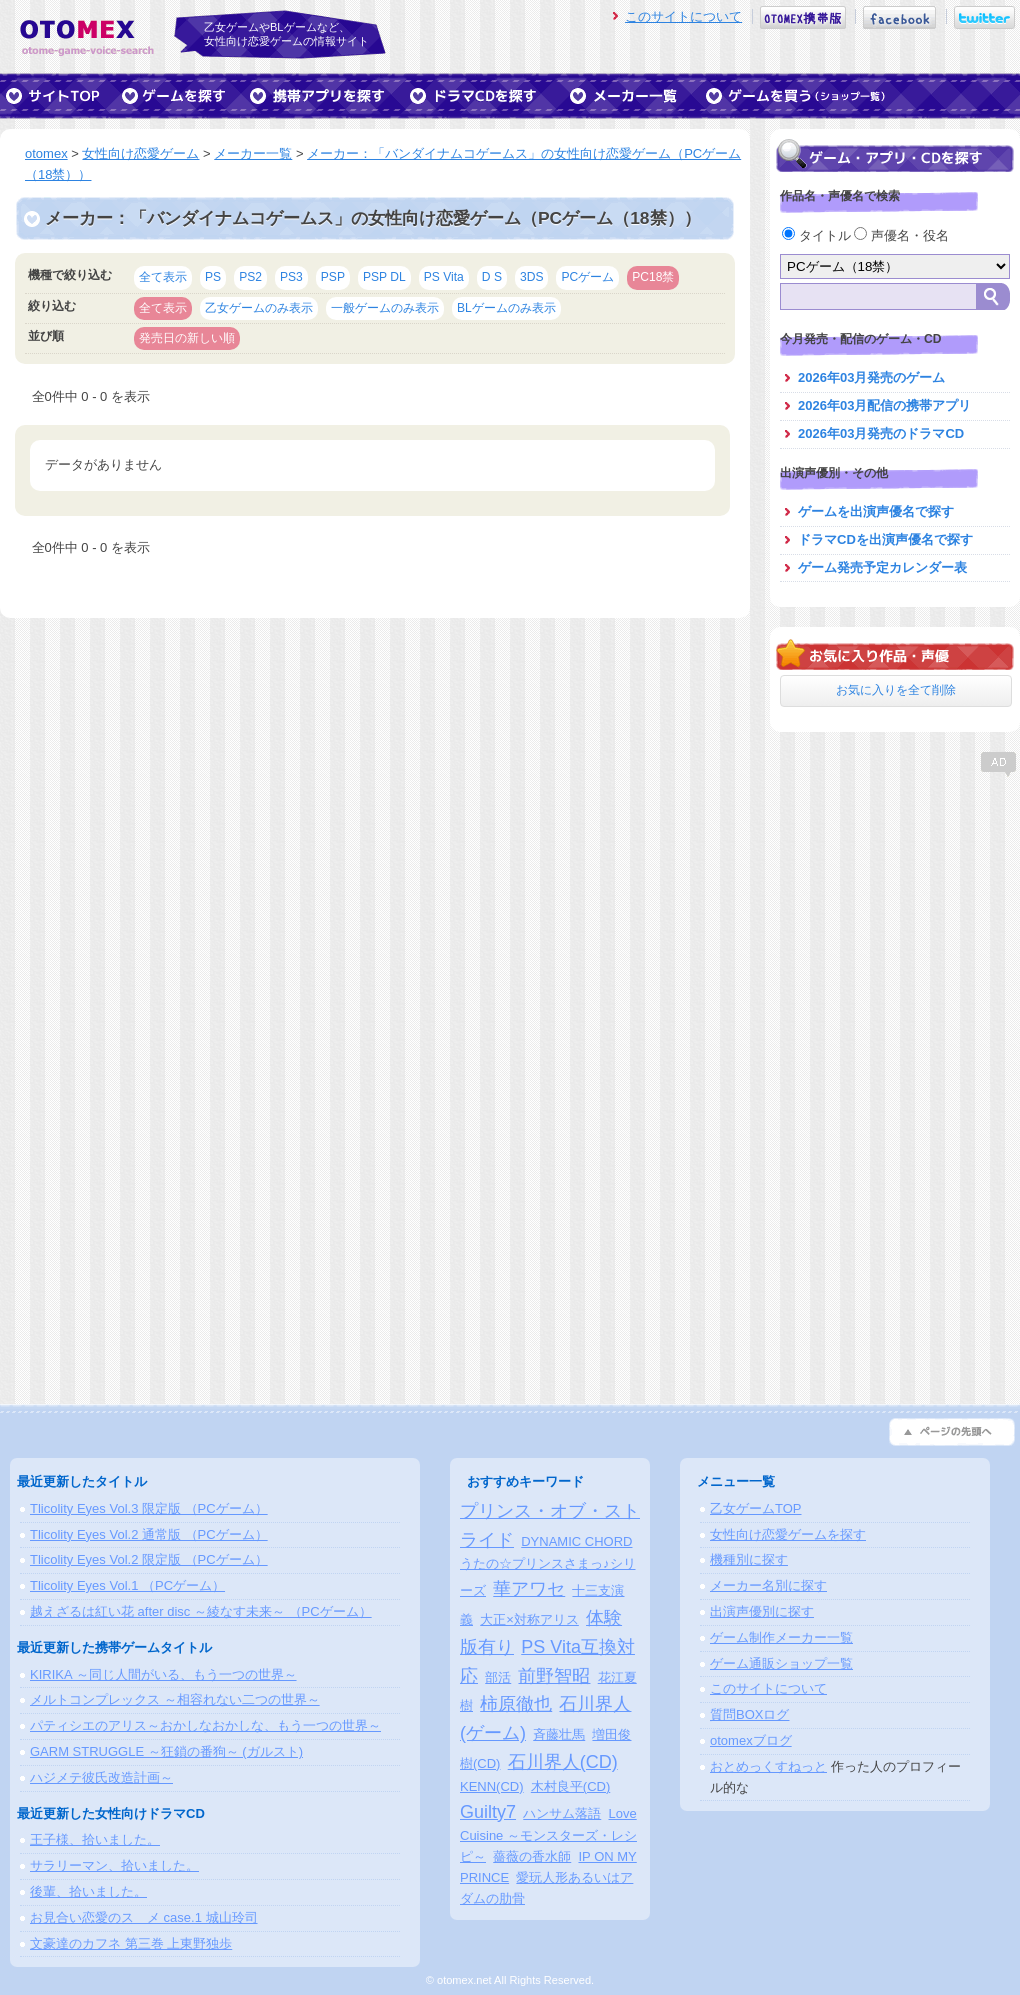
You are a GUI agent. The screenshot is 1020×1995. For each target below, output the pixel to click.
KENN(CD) (492, 1786)
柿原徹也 (516, 1704)
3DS (532, 277)
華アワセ (529, 1589)
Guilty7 (488, 1812)
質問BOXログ (749, 1714)
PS (213, 277)
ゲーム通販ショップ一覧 (781, 1663)
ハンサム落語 (562, 1813)
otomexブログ (751, 1740)
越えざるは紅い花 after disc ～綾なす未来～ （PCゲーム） (201, 1611)
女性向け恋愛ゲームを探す (788, 1534)
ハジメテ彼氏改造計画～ (101, 1777)
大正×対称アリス (529, 1619)
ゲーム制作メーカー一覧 (781, 1637)
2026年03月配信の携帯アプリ (884, 405)
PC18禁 (653, 277)
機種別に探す (749, 1559)
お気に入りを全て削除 (896, 690)
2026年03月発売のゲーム (871, 377)
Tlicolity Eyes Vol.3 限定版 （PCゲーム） (149, 1508)
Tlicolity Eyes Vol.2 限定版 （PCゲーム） (149, 1559)
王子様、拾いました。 (95, 1839)
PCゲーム (587, 277)
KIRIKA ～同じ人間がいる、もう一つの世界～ (163, 1674)
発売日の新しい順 (187, 338)
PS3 (291, 277)
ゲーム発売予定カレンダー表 (882, 567)
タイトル (818, 235)
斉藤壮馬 (559, 1734)
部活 (498, 1677)
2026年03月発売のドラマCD (881, 433)
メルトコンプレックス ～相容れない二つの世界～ (175, 1699)
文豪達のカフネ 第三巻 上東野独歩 (131, 1943)
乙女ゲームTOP (756, 1508)
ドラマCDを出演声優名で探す (885, 539)
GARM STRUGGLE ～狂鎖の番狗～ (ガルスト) (166, 1751)
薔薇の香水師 (532, 1856)
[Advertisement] (895, 905)
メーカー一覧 (253, 153)
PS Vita (444, 277)
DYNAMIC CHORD (576, 1541)
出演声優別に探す (762, 1611)
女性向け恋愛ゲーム (140, 153)
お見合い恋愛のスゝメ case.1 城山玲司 (144, 1917)
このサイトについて (683, 16)
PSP (333, 277)
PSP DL (384, 277)
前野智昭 (554, 1676)
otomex (46, 153)
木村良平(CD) (570, 1786)
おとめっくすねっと (768, 1766)
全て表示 (163, 277)
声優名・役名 (901, 235)
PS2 (250, 277)
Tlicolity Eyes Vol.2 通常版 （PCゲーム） (149, 1534)
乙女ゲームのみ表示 (259, 308)
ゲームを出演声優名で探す (876, 511)
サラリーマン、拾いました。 (114, 1865)
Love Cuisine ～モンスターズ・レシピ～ (548, 1835)
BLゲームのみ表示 (506, 308)
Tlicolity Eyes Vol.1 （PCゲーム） (127, 1585)
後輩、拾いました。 (88, 1891)
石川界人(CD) (563, 1762)
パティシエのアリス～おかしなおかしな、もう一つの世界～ (205, 1725)
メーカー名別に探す (768, 1585)
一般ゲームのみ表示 (385, 308)
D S (492, 277)
